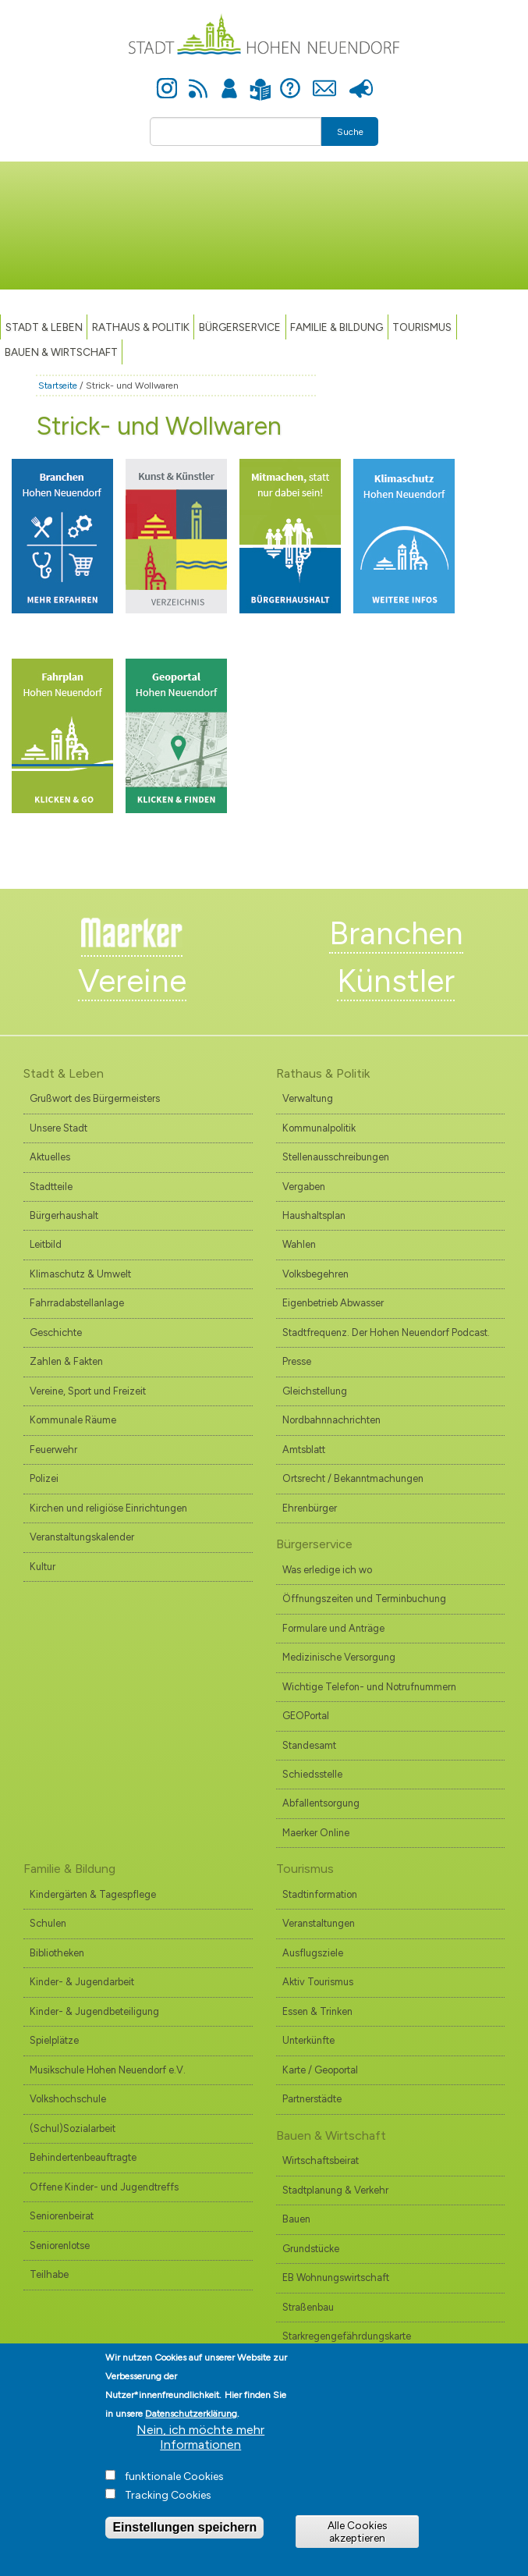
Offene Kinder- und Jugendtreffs (104, 2187)
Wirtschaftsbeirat (320, 2160)
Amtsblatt (303, 1449)
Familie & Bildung (336, 327)
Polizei (44, 1478)
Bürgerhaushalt (64, 1215)
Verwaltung (307, 1098)
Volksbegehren (315, 1274)
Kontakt (324, 79)
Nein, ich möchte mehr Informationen (200, 2456)
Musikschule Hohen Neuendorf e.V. (108, 2070)
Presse (361, 79)
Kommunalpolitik (319, 1128)
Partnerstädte (312, 2099)
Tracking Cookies (168, 2514)
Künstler (396, 981)
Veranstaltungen (318, 1923)
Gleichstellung (314, 1391)
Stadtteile (51, 1186)
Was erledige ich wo (327, 1570)
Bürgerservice (240, 327)
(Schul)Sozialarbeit (72, 2128)
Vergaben (303, 1186)
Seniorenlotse (60, 2245)
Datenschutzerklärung (191, 2432)
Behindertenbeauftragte (83, 2157)
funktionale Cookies (174, 2495)
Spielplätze (54, 2040)
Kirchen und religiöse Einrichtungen (108, 1508)
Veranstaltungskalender (82, 1537)
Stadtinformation (319, 1894)
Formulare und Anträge (333, 1628)
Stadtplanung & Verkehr (335, 2190)
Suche (350, 131)
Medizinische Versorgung (338, 1657)
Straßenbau (308, 2307)
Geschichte (56, 1332)
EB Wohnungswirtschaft (335, 2277)
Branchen (396, 933)
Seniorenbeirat (62, 2216)
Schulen (48, 1923)
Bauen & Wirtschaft (61, 352)
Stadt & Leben (44, 327)
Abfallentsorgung (321, 1803)
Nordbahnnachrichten (331, 1420)
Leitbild (46, 1244)
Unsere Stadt (58, 1128)
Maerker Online (315, 1833)
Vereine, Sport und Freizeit (88, 1391)
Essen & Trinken (317, 2011)
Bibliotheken (57, 1953)
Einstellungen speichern (184, 2546)
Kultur (42, 1566)
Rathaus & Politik (141, 327)
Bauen (296, 2219)
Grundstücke (310, 2248)
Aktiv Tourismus (317, 1982)
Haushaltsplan (314, 1215)
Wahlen (299, 1244)
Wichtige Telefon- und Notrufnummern (369, 1687)
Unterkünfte (308, 2040)
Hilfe (290, 79)
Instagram (167, 79)
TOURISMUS (422, 327)
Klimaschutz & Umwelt (80, 1274)
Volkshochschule (68, 2099)
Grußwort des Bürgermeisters (95, 1098)
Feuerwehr (53, 1449)
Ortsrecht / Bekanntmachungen (352, 1478)
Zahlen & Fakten (66, 1361)
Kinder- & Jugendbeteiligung (94, 2011)
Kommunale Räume (73, 1420)
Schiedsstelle (312, 1774)
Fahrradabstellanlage (77, 1303)
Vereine (132, 981)
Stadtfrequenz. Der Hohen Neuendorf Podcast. (386, 1332)
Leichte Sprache (260, 80)
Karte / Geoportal (320, 2070)
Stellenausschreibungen (335, 1157)
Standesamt (309, 1745)
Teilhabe (49, 2274)
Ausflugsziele (312, 1953)
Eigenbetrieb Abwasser (333, 1303)
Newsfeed (198, 79)
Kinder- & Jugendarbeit (82, 1982)
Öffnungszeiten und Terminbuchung (364, 1598)
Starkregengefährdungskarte (346, 2336)
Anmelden (229, 79)
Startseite (57, 385)
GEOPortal (305, 1715)
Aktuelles (50, 1157)
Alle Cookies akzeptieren (357, 2550)
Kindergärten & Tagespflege (93, 1894)
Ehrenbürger (309, 1508)
